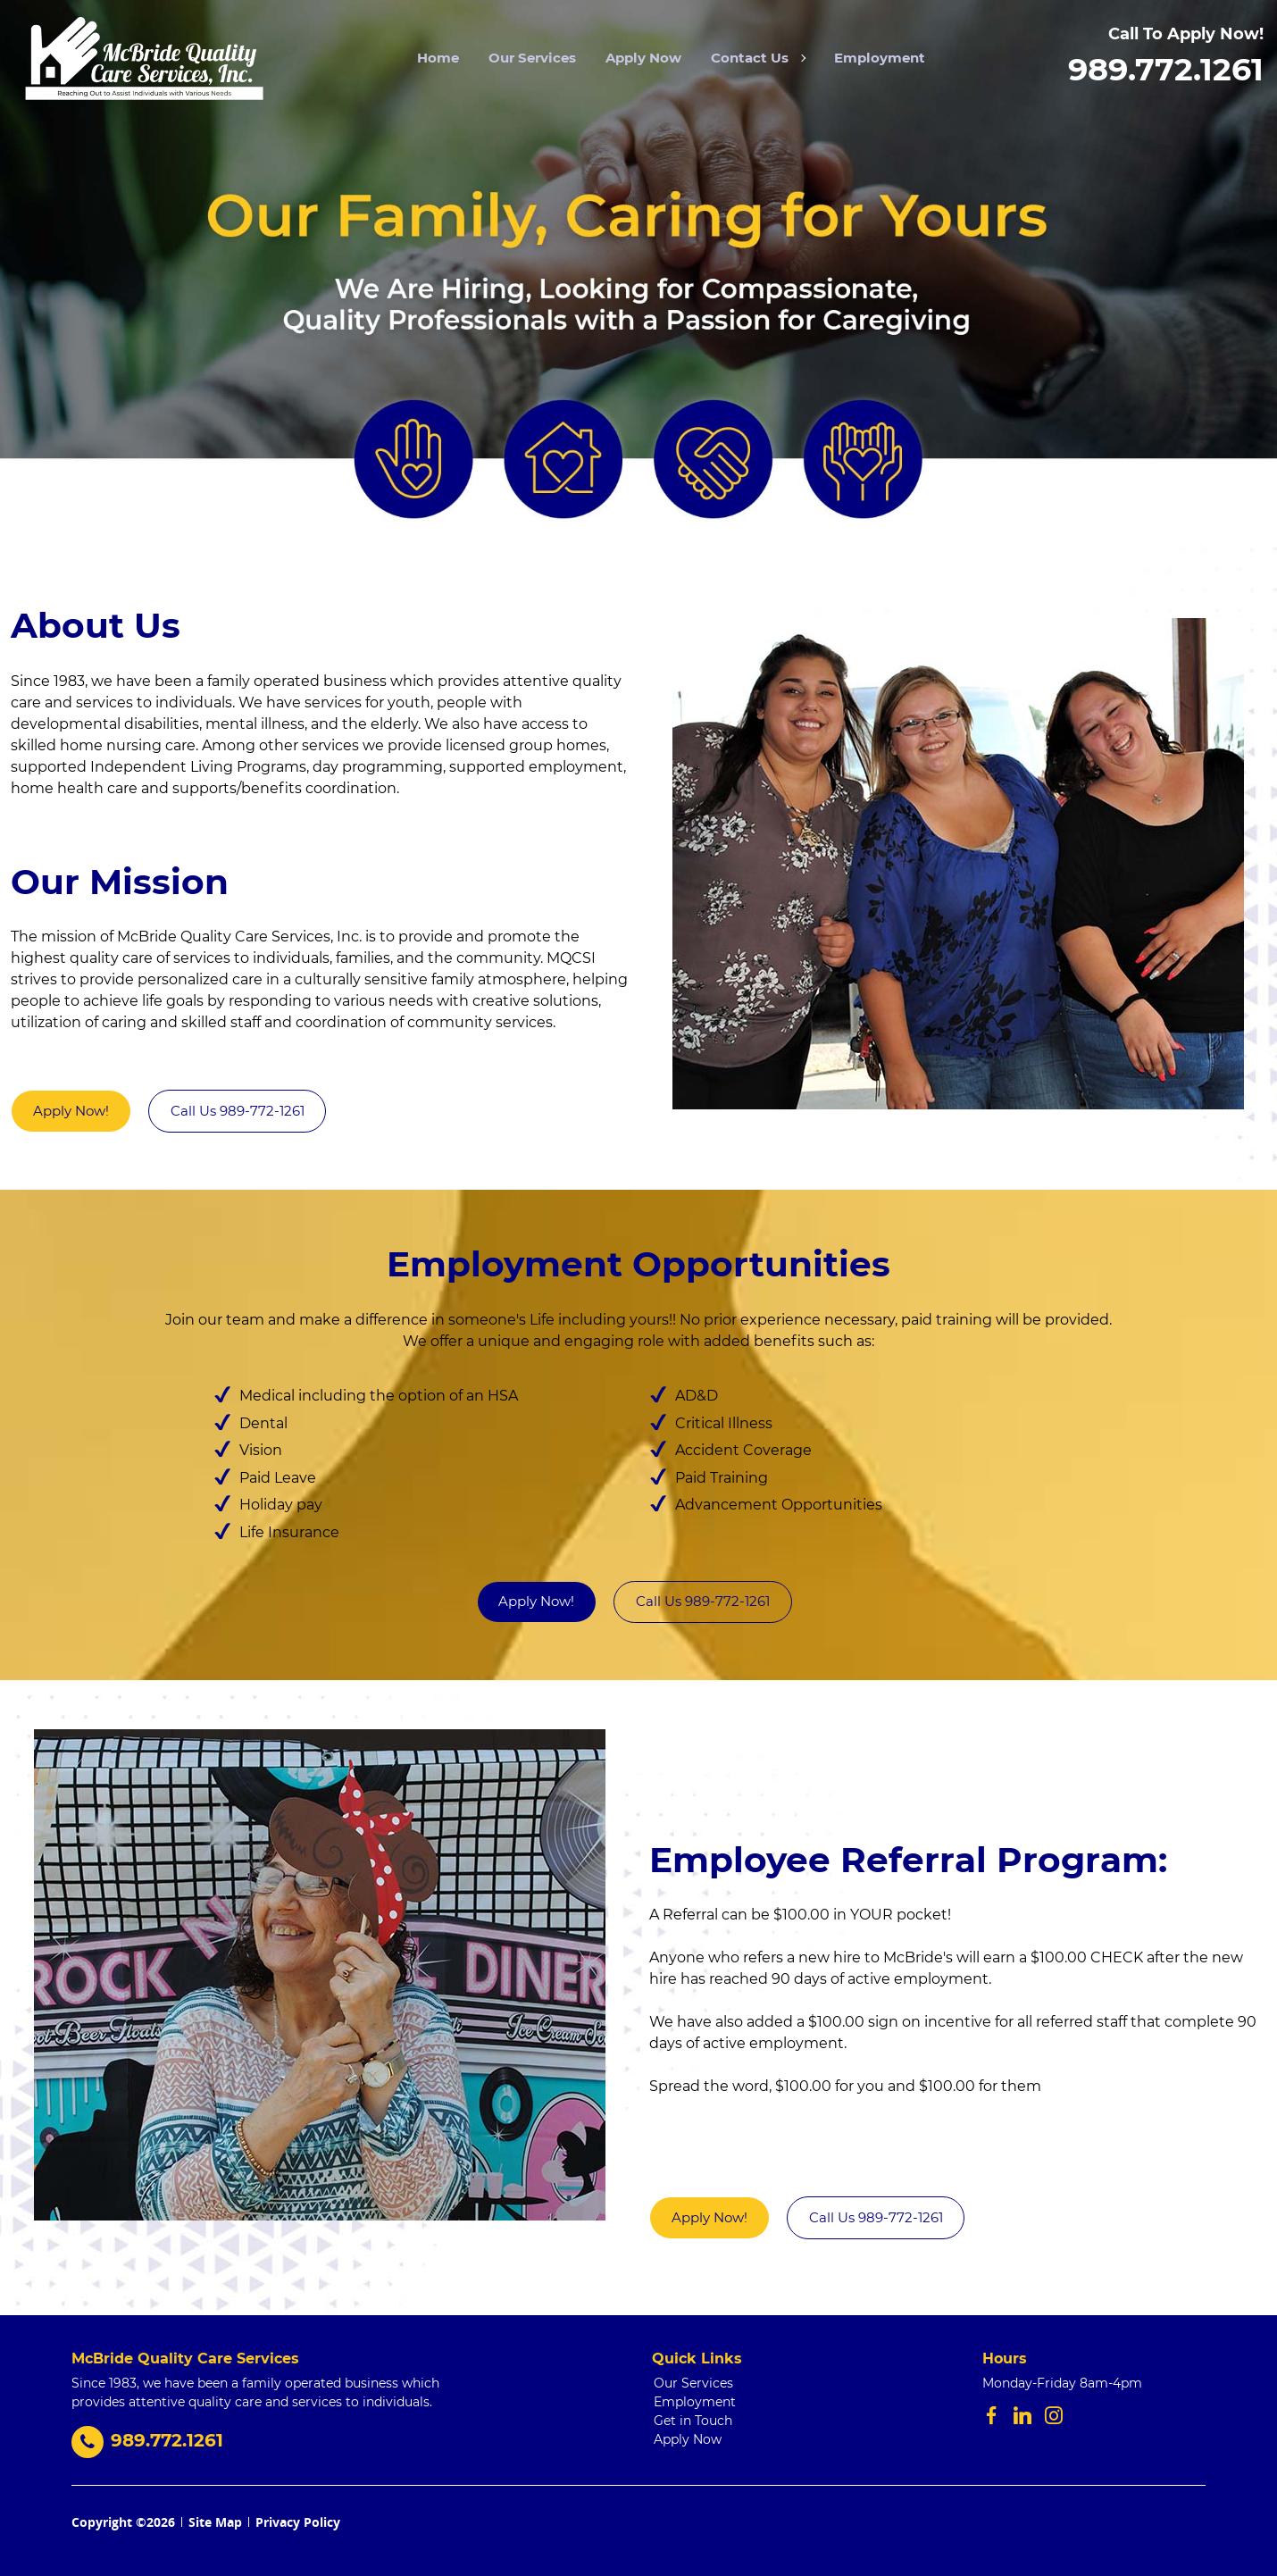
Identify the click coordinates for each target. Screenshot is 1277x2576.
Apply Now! (71, 1110)
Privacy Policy (297, 2522)
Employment (879, 57)
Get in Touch (693, 2421)
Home (438, 57)
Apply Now (643, 57)
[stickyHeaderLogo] (141, 58)
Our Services (532, 57)
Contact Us (758, 57)
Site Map (215, 2522)
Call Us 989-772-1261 (238, 1110)
